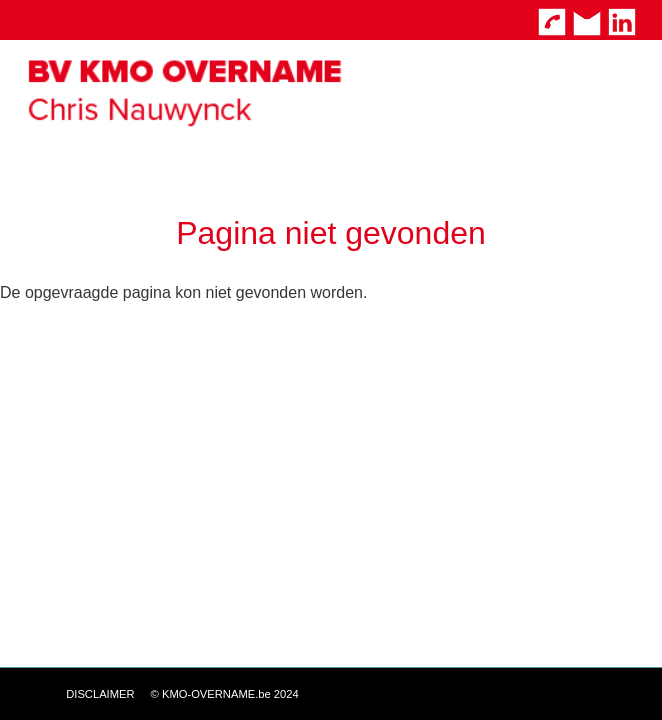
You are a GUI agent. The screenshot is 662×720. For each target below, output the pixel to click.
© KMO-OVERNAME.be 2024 (225, 694)
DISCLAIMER (100, 694)
